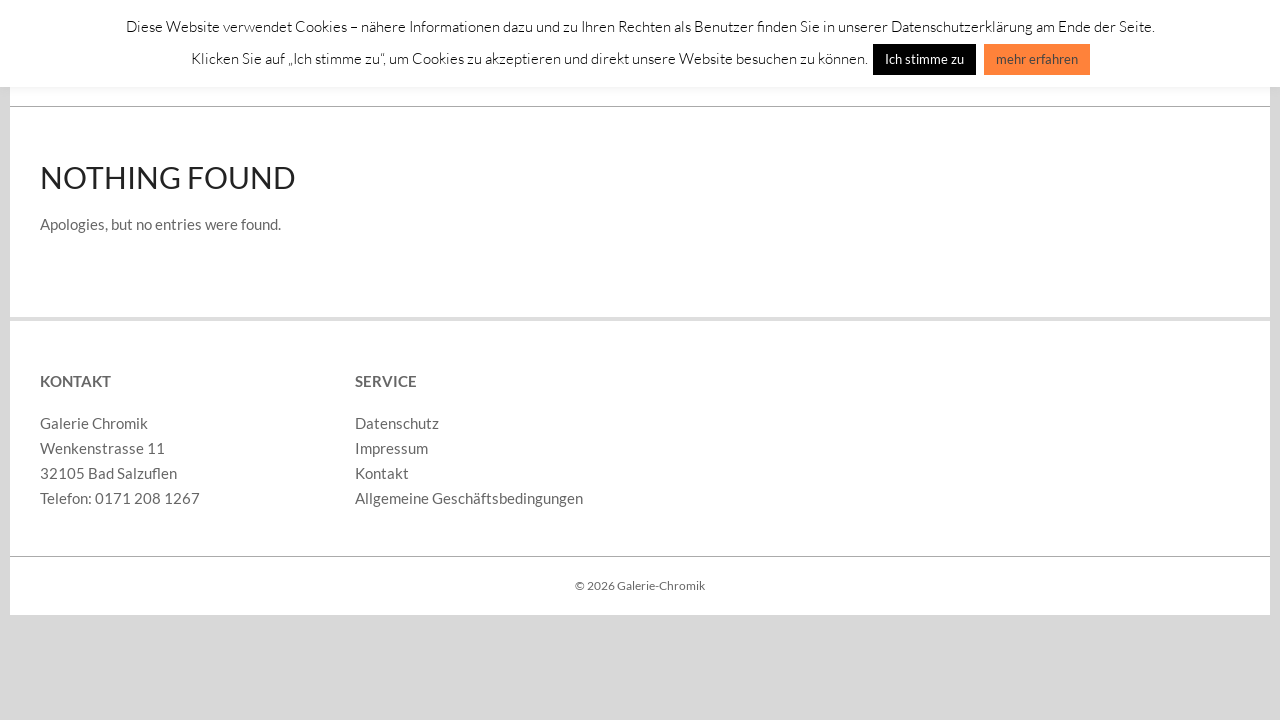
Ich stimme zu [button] (924, 59)
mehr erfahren (1037, 59)
